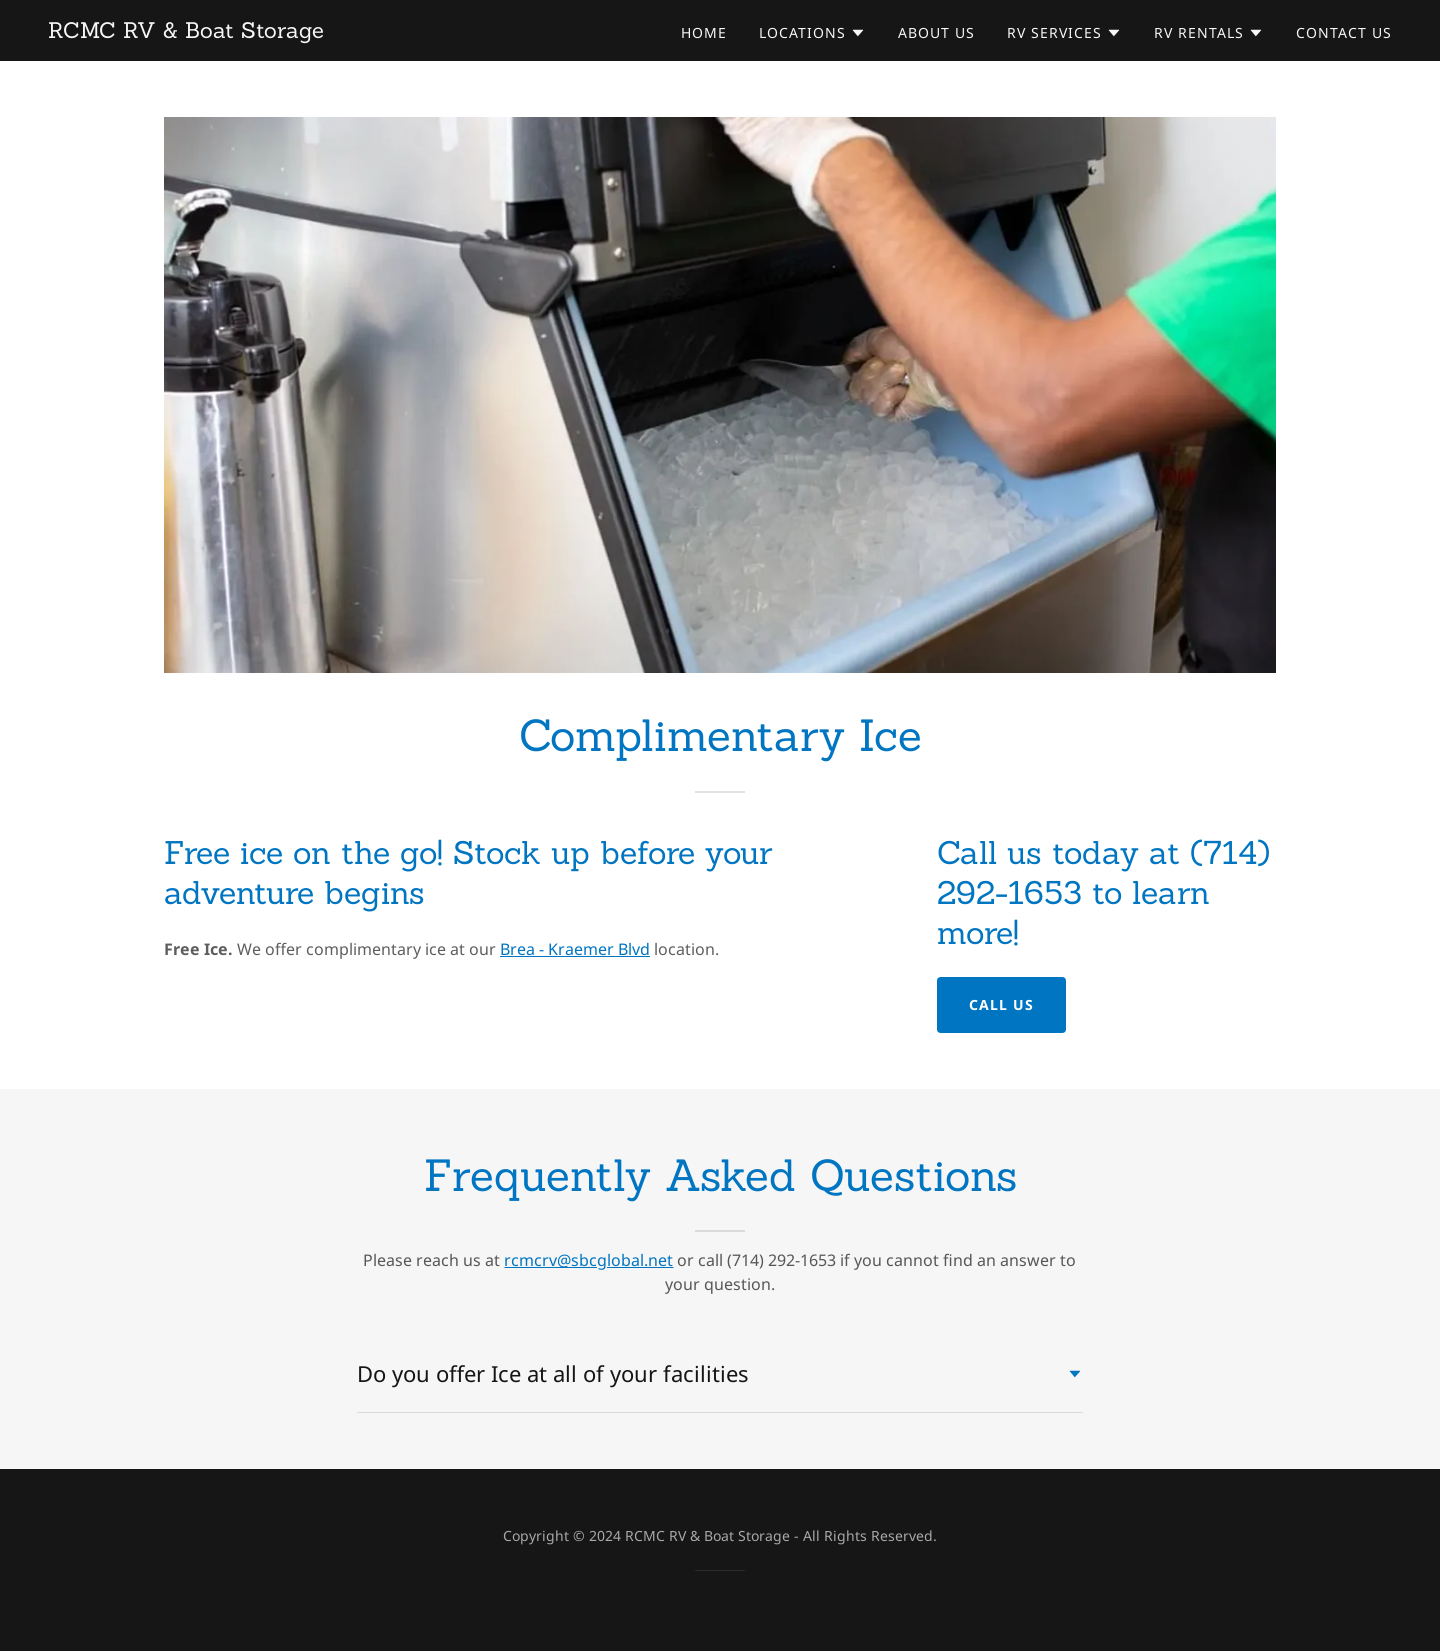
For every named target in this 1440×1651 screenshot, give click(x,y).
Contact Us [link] (1344, 32)
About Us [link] (936, 32)
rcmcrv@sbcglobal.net (588, 1260)
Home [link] (704, 32)
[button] (812, 33)
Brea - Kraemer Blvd (575, 949)
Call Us (1001, 1004)
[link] (186, 32)
